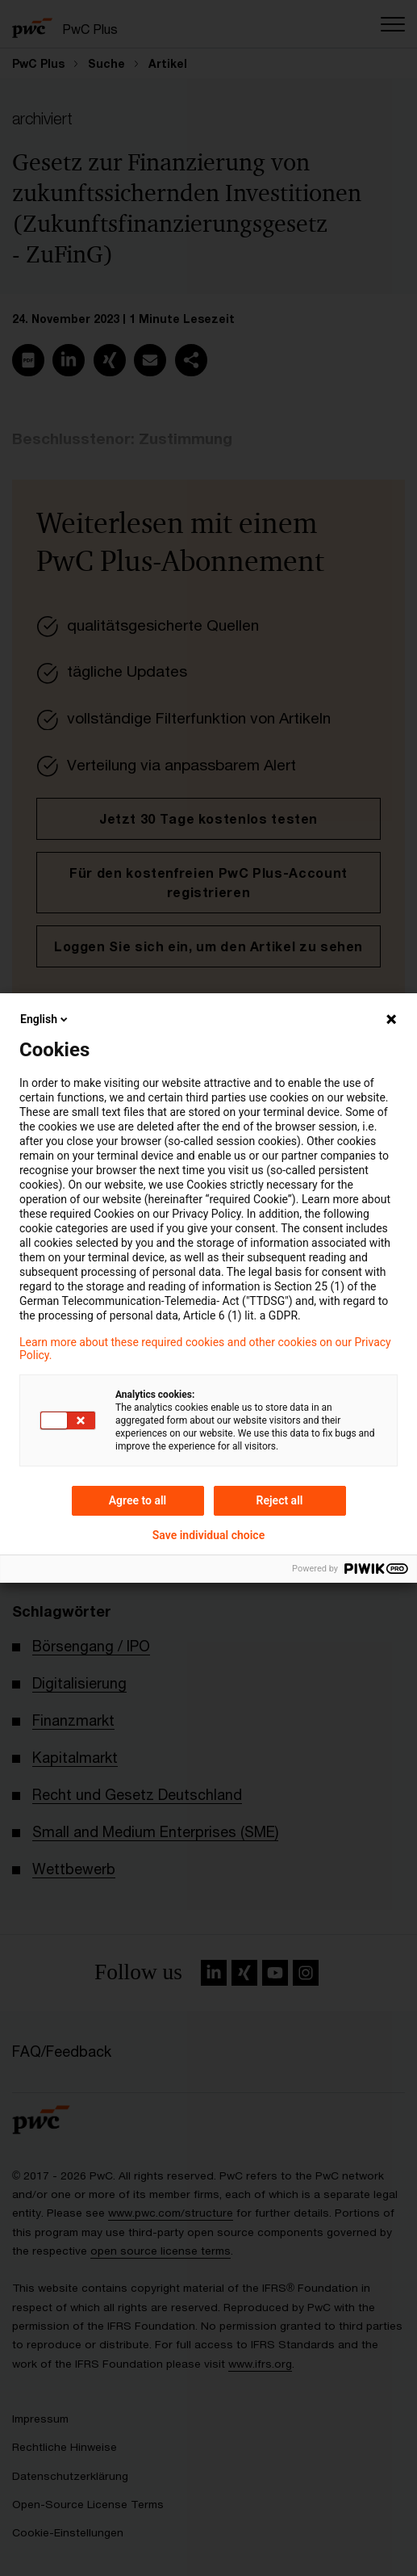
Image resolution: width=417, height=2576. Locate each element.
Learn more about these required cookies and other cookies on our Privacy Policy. (205, 1348)
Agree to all (138, 1500)
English (45, 1019)
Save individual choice (208, 1535)
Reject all (279, 1500)
